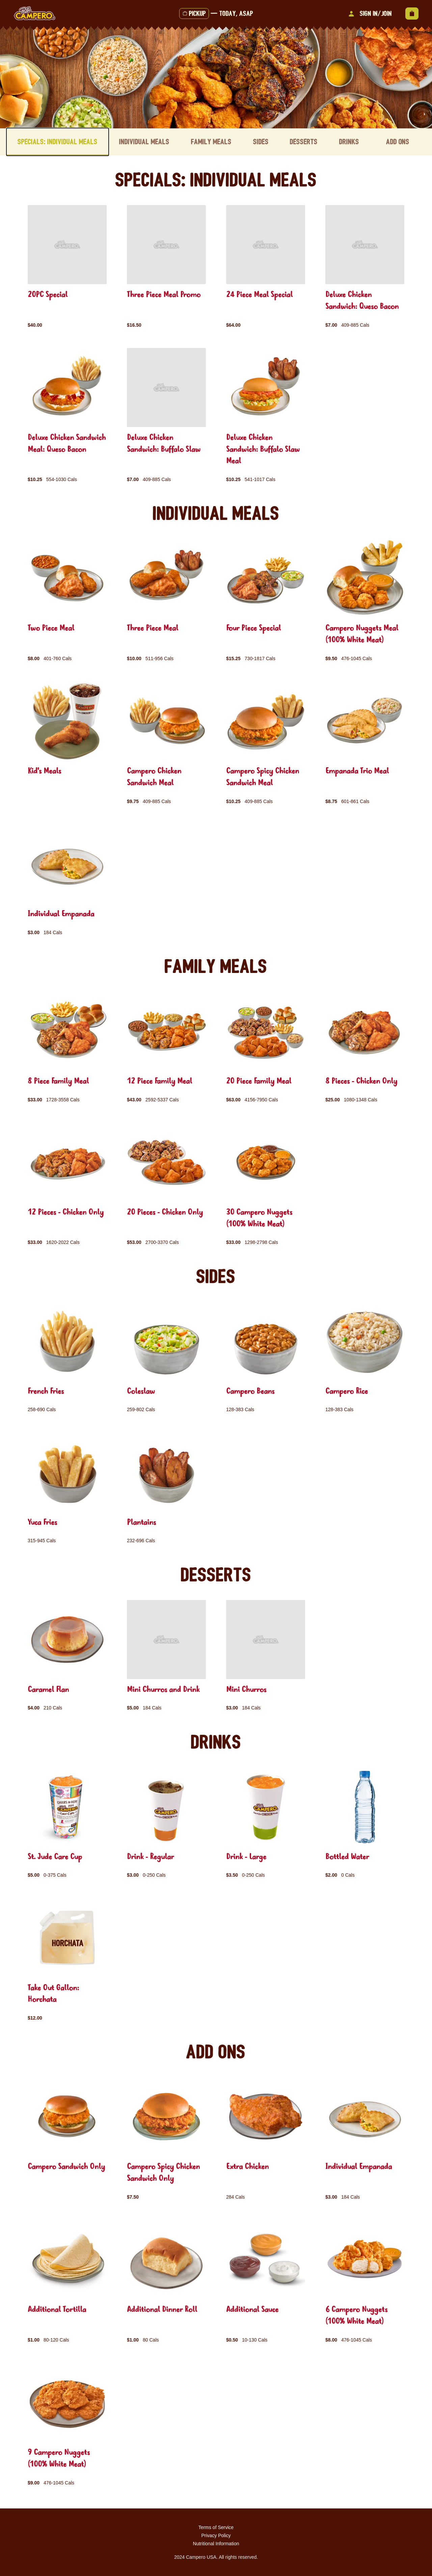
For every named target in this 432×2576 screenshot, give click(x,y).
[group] (67, 267)
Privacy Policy (216, 2535)
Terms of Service (216, 2527)
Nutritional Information (216, 2543)
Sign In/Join (369, 13)
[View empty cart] (411, 13)
